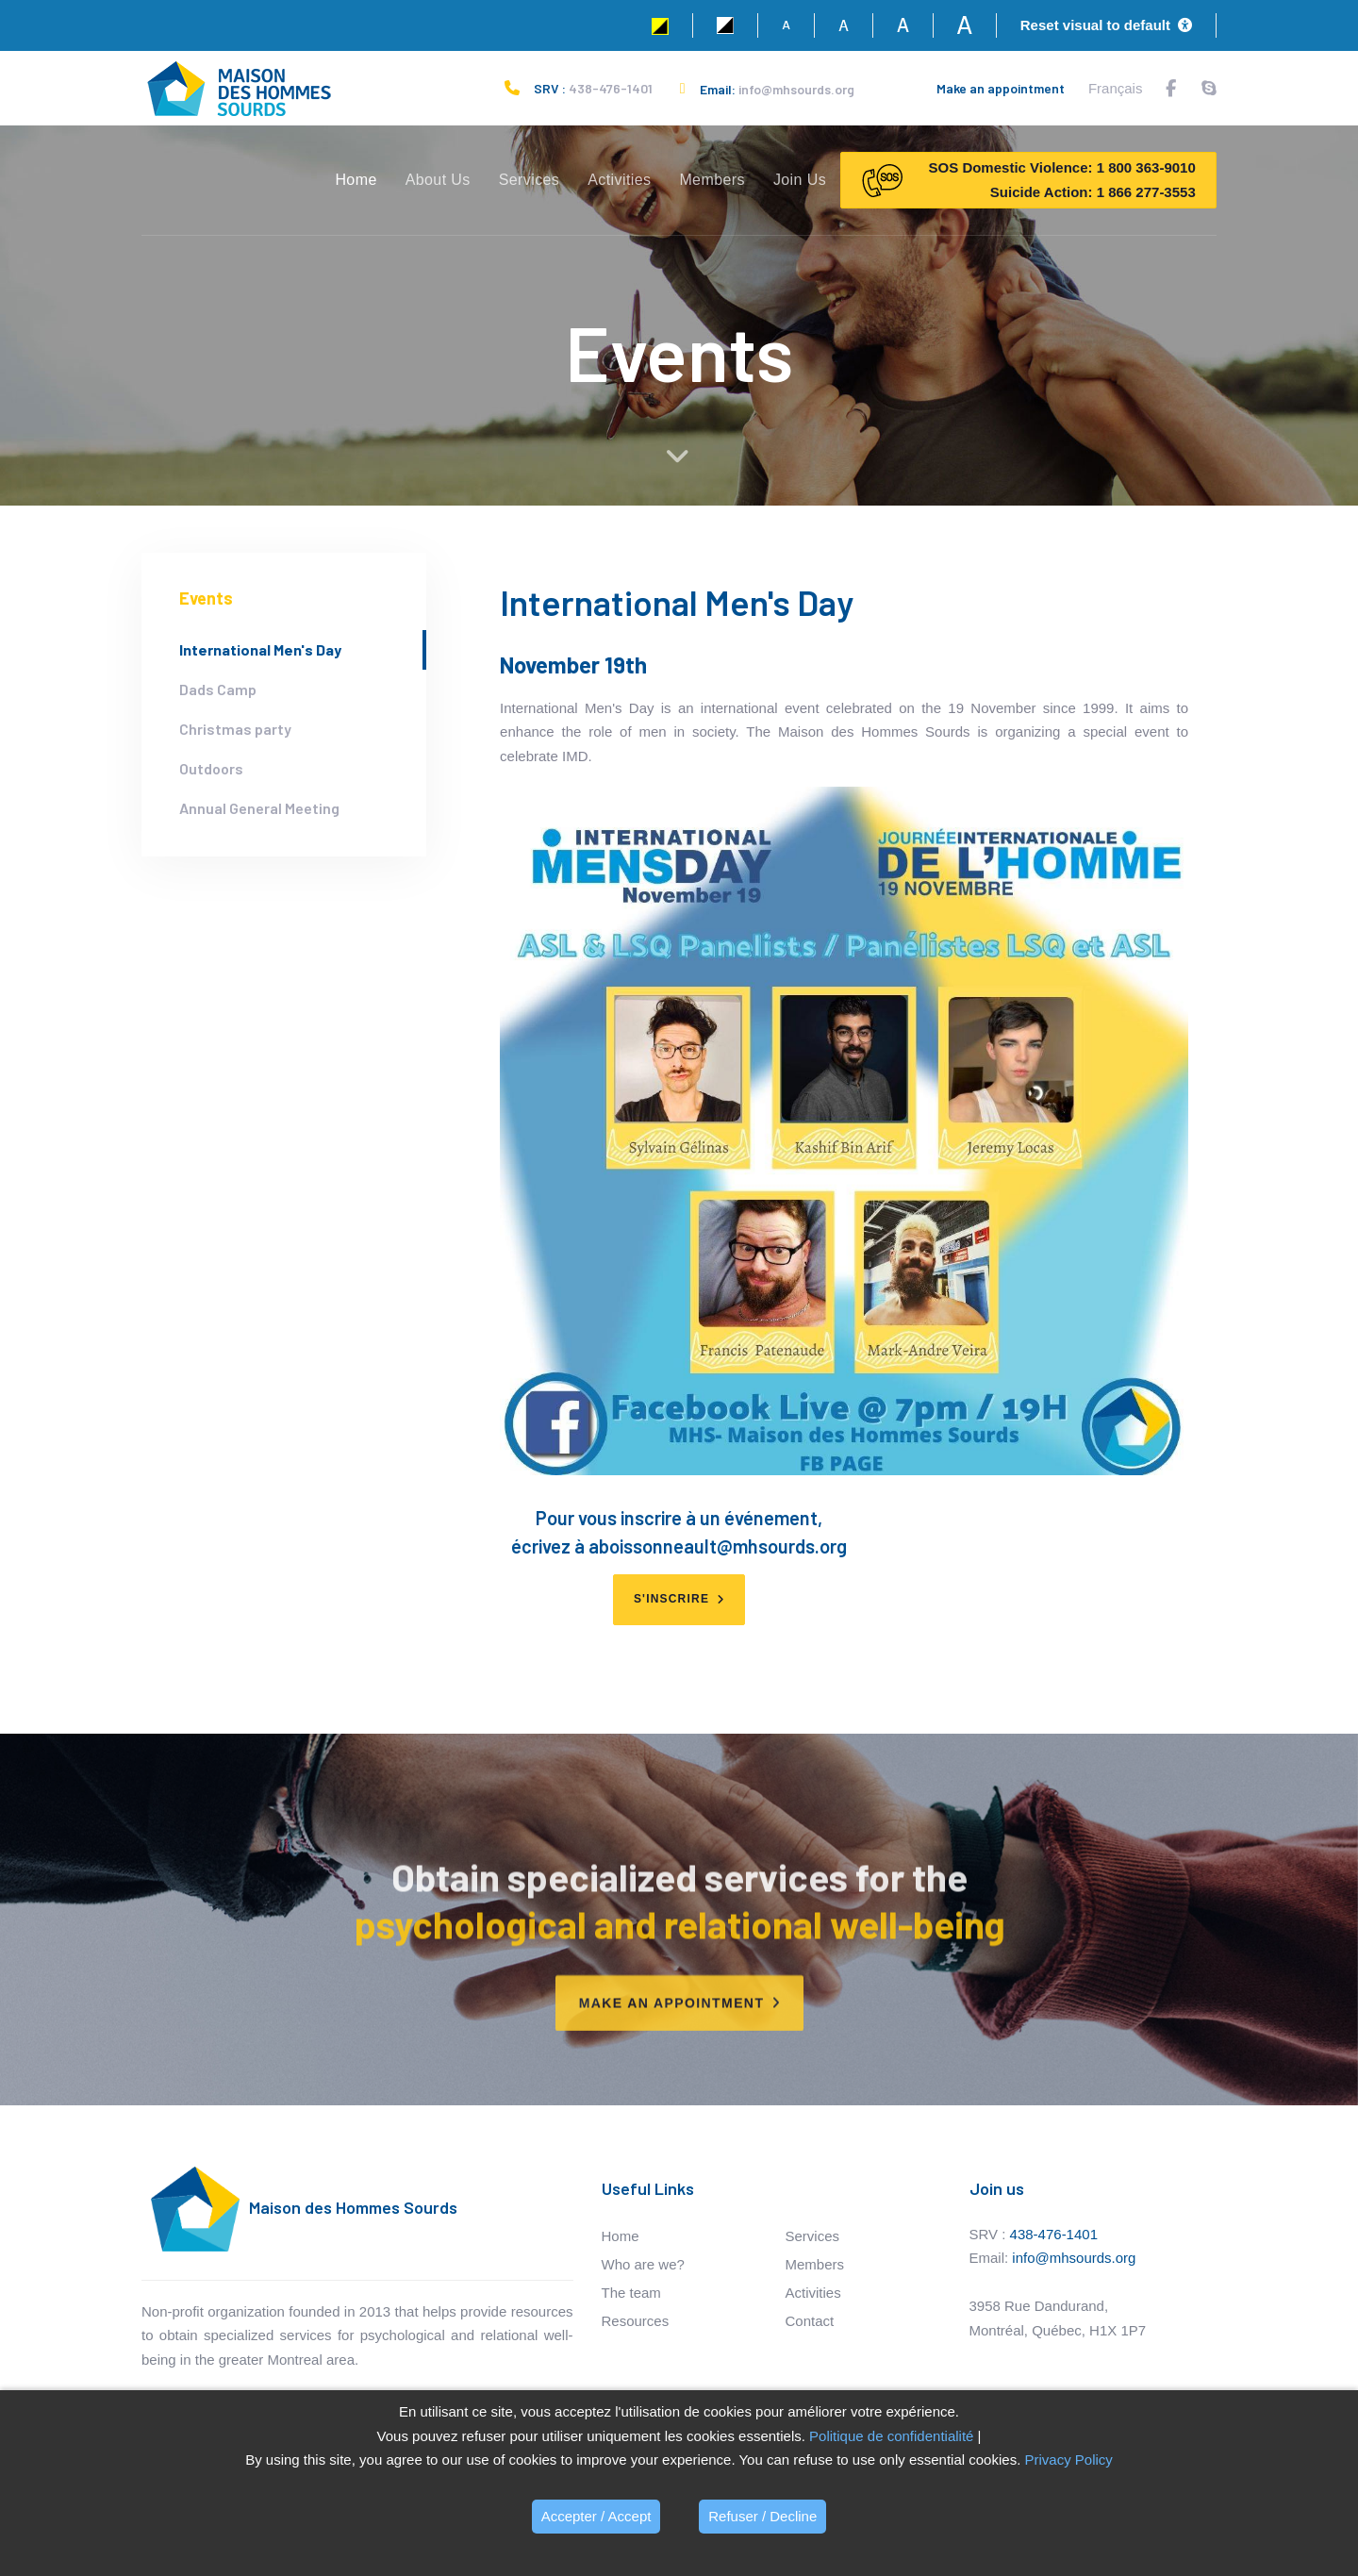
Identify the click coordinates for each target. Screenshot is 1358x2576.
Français (1115, 88)
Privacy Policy (1068, 2459)
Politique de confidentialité (891, 2436)
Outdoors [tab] (211, 768)
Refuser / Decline (762, 2516)
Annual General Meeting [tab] (259, 808)
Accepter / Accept (596, 2516)
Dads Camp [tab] (218, 689)
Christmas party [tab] (235, 729)
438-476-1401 (611, 88)
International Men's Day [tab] (260, 649)
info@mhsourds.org (796, 89)
